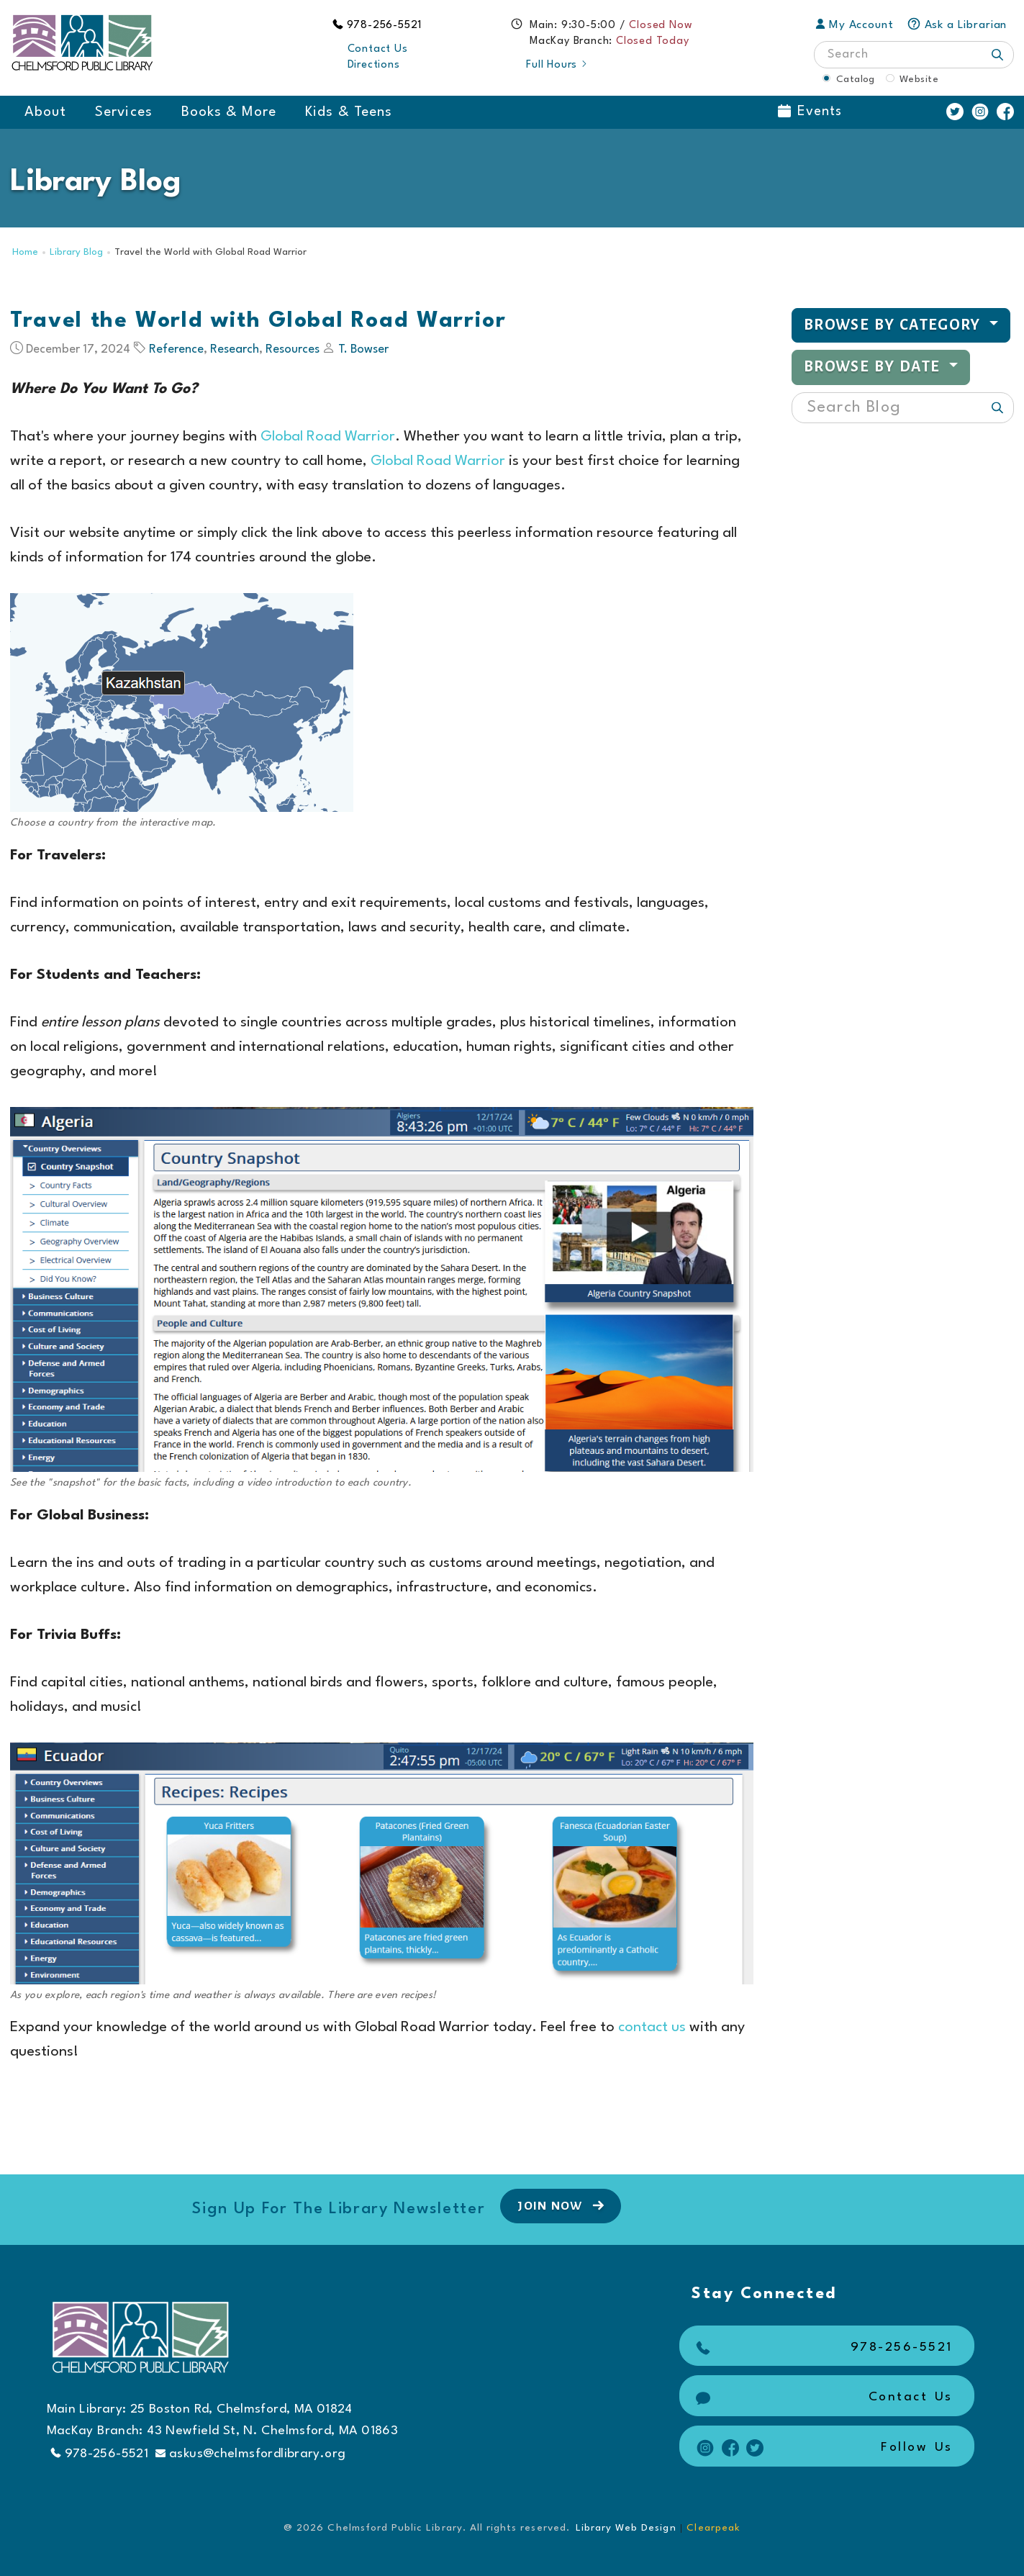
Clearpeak (713, 2528)
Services (123, 112)
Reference (176, 349)
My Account (854, 25)
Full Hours (557, 65)
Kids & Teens (348, 112)
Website (919, 79)
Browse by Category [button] (894, 325)
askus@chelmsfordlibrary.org (250, 2454)
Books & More (229, 112)
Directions (374, 65)
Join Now (562, 2205)
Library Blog (76, 252)
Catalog (855, 79)
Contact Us (378, 49)
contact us (652, 2027)
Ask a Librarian (957, 25)
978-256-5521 (385, 25)
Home (25, 252)
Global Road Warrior (327, 437)
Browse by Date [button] (874, 366)
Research (234, 349)
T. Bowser (363, 349)
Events (810, 111)
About (45, 112)
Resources (293, 349)
